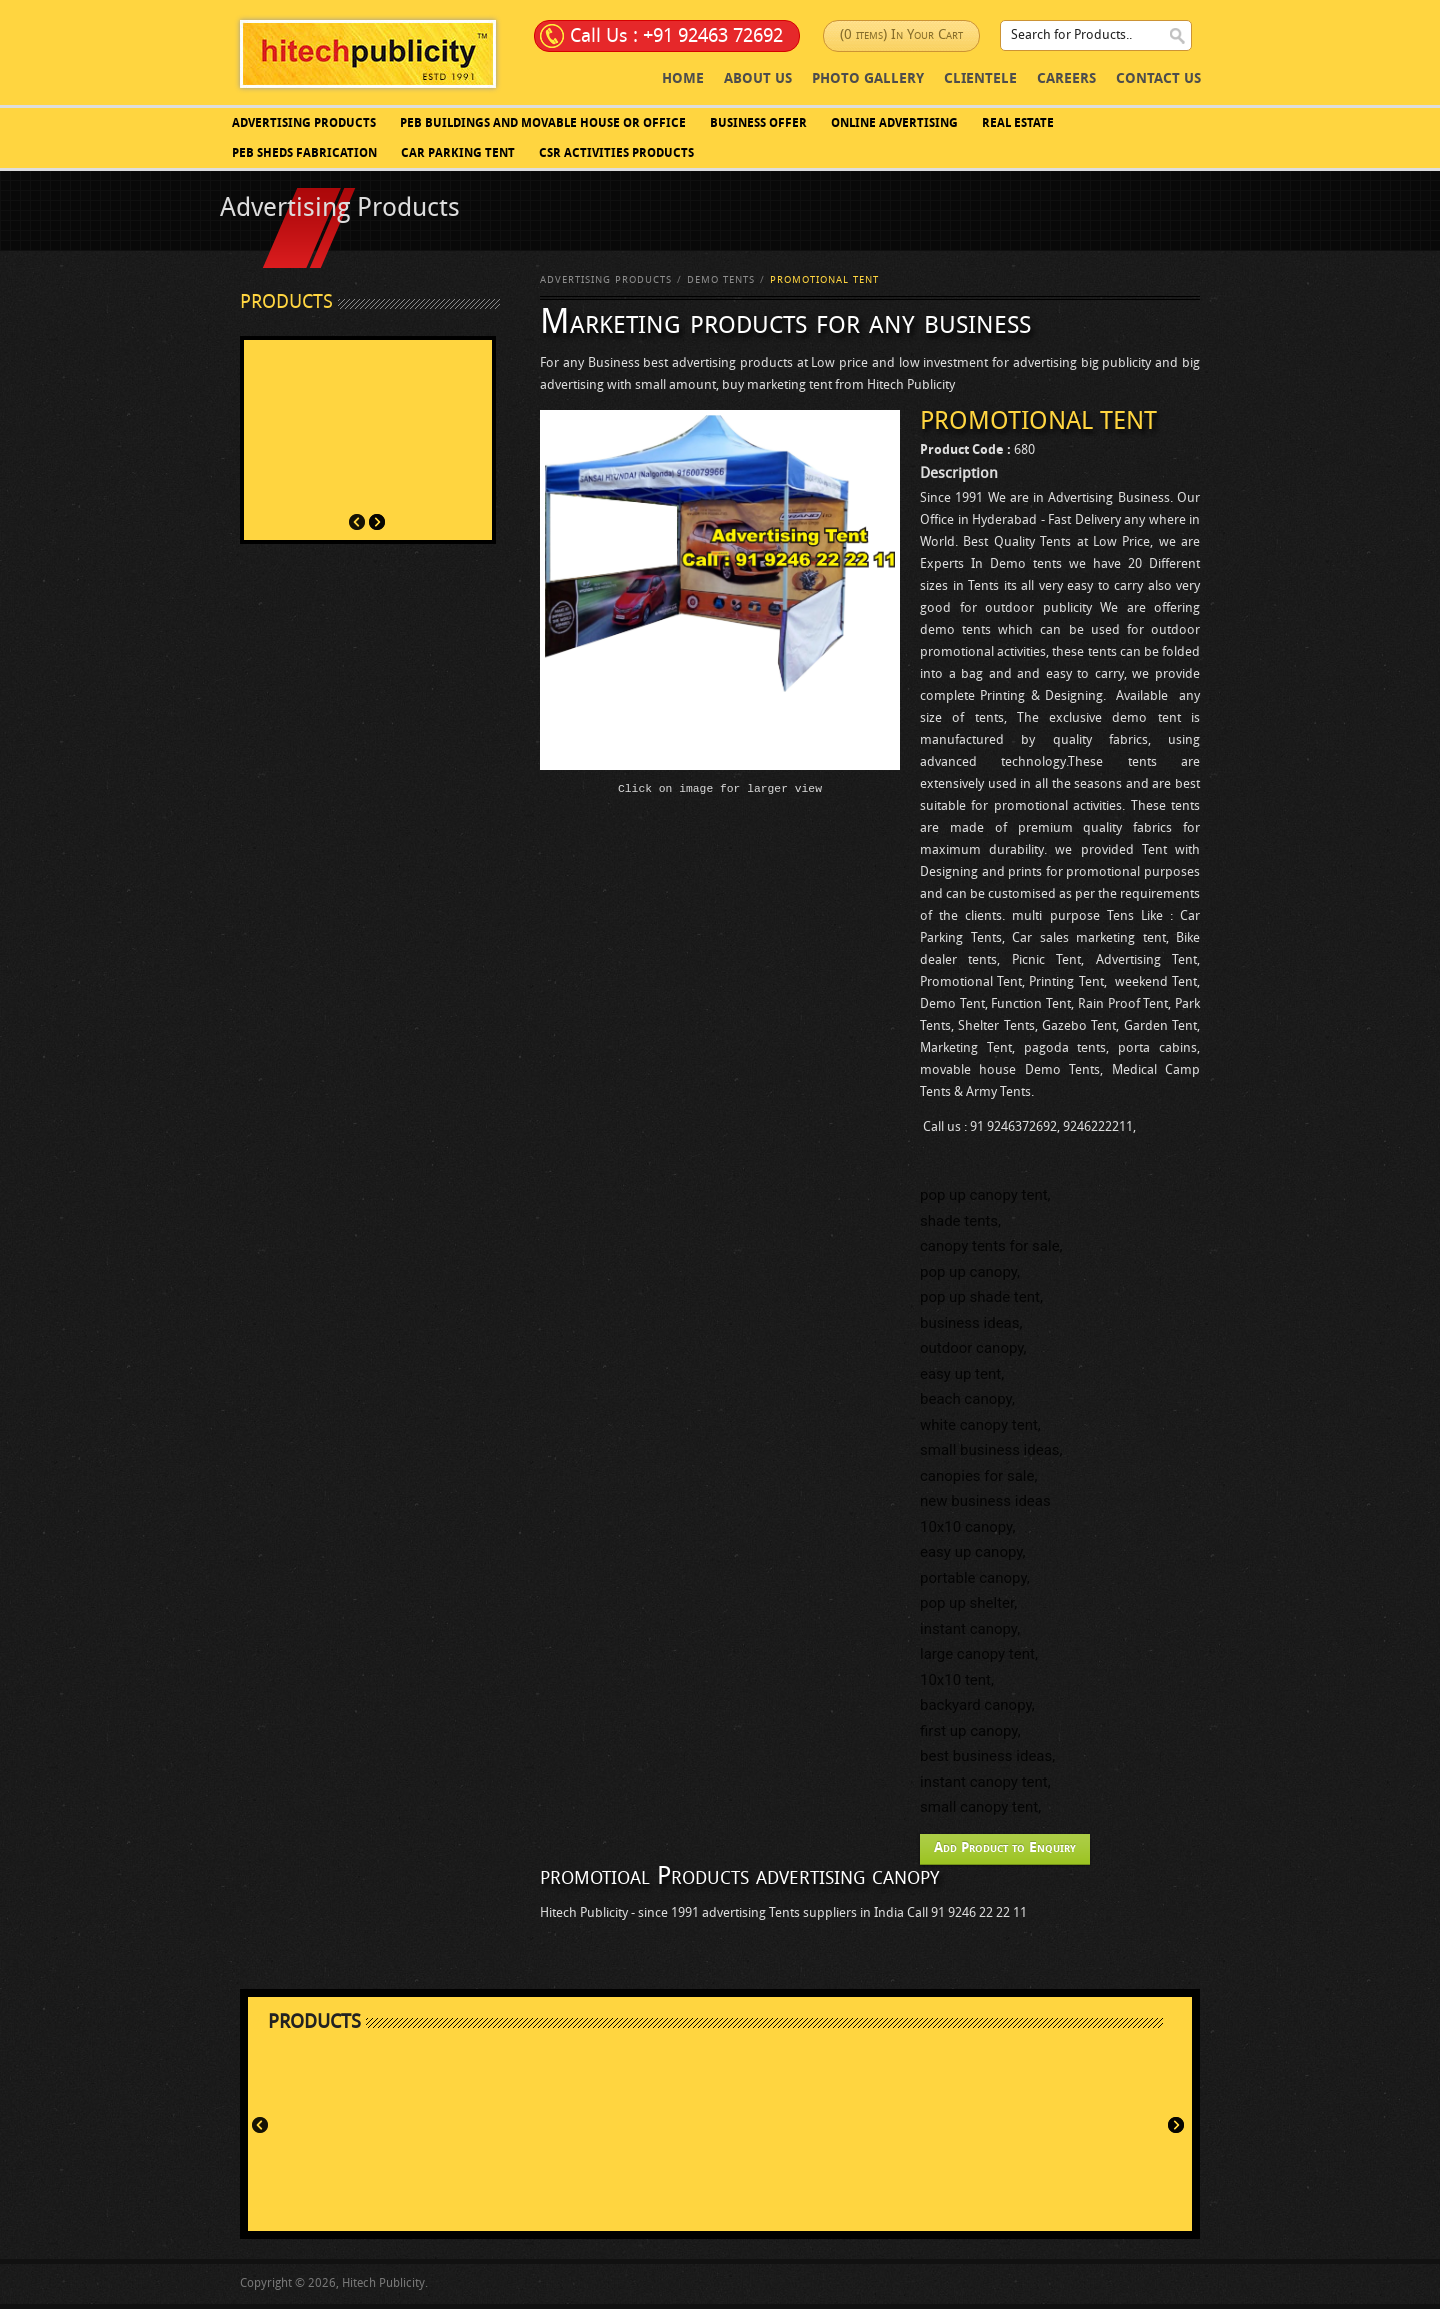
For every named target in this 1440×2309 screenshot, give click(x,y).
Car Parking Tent (458, 154)
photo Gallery (868, 79)
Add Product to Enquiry (1005, 1848)
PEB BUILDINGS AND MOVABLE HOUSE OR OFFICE (543, 124)
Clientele (980, 79)
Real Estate (1018, 124)
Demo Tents (721, 280)
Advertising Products (304, 124)
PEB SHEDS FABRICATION (304, 154)
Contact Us (1158, 79)
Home (683, 79)
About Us (758, 79)
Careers (1066, 79)
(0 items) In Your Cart (901, 35)
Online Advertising (894, 124)
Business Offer (758, 124)
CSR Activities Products (616, 154)
